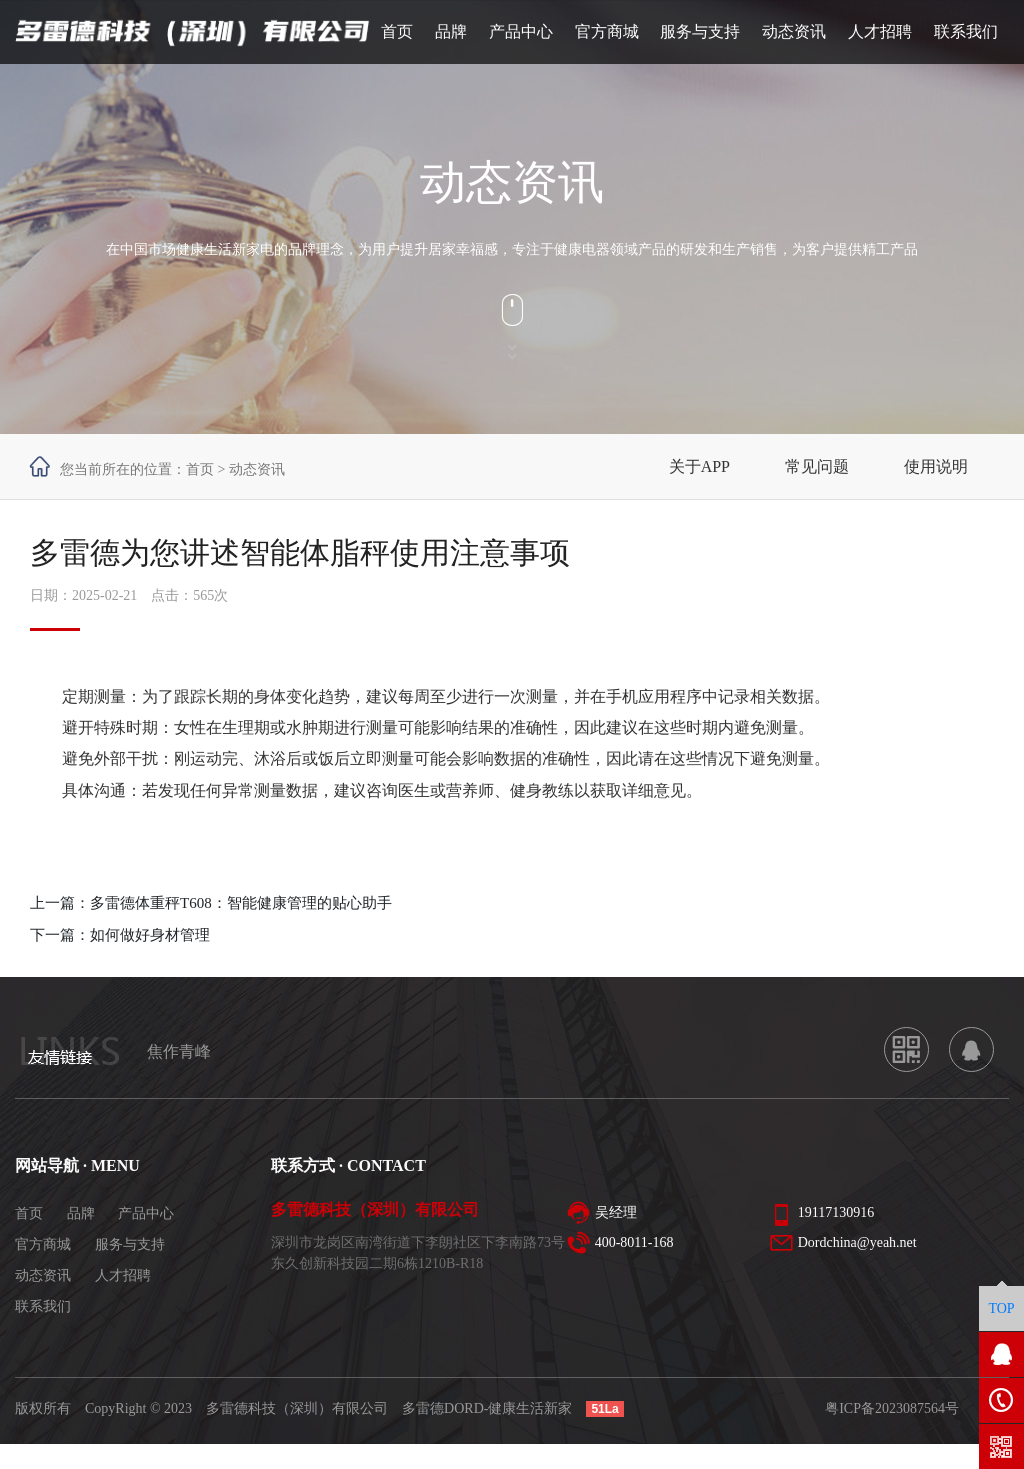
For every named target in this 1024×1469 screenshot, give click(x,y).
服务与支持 (130, 1244)
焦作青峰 (179, 1051)
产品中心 (146, 1213)
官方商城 (43, 1244)
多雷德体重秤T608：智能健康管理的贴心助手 (241, 903)
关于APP (699, 466)
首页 (200, 469)
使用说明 (936, 466)
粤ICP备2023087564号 (892, 1408)
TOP (1001, 1308)
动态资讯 (43, 1275)
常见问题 (817, 466)
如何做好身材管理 (150, 935)
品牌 (81, 1213)
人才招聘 (123, 1275)
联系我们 (43, 1306)
